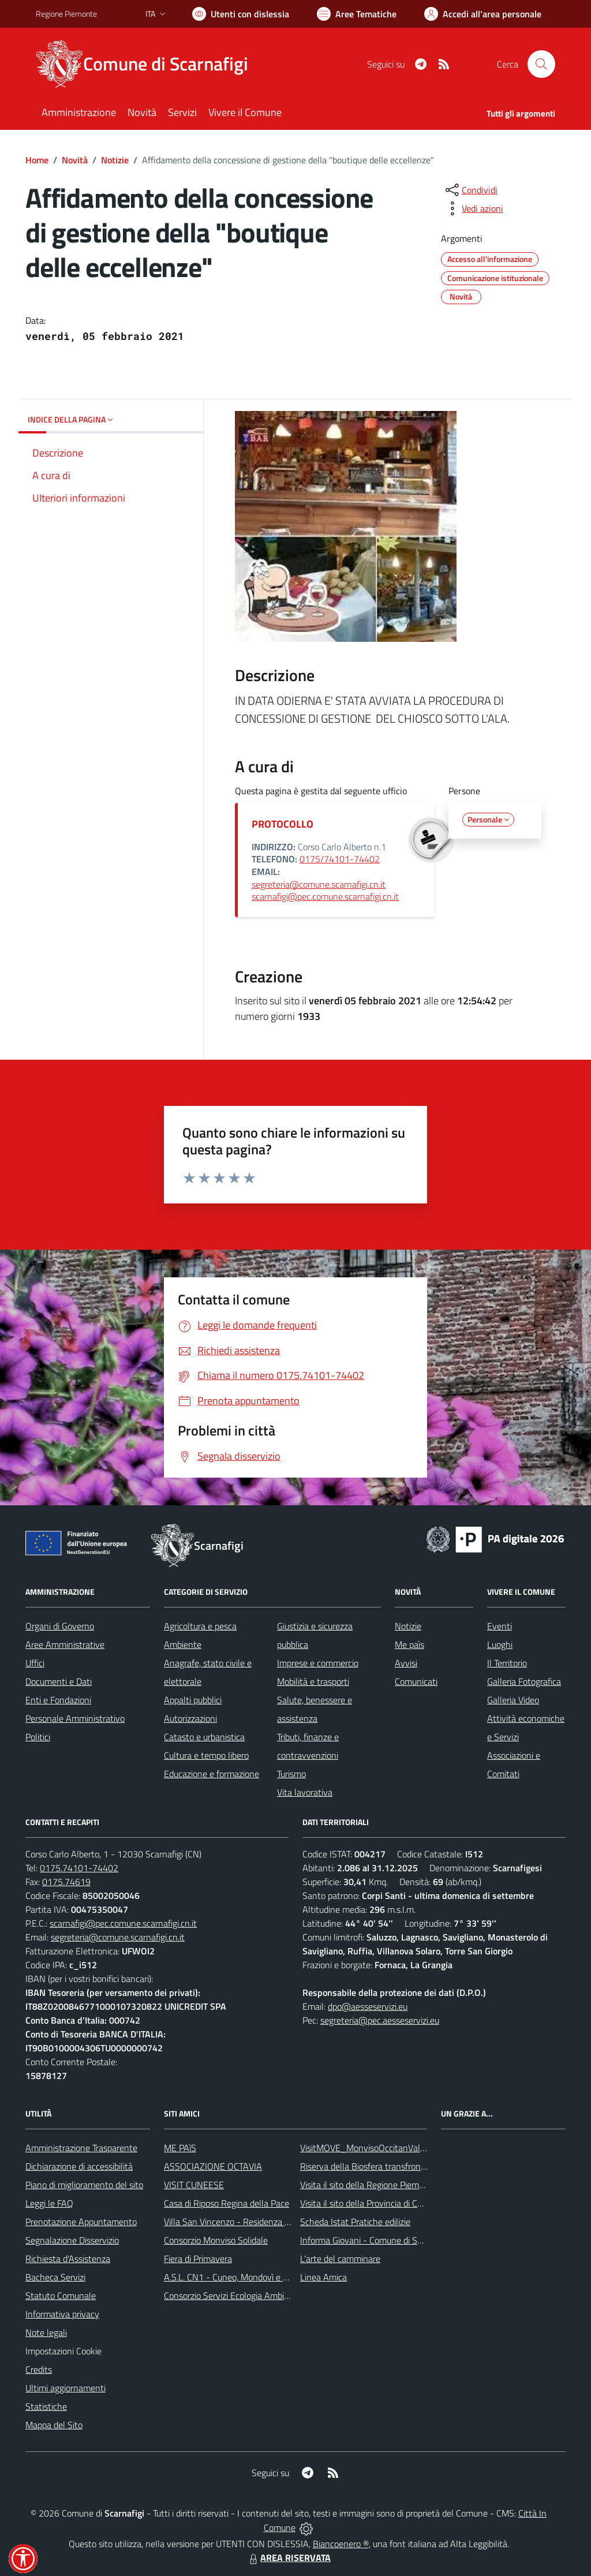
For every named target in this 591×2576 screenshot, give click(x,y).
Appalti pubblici (193, 1700)
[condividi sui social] (470, 190)
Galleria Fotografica (524, 1681)
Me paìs (409, 1644)
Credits (38, 2369)
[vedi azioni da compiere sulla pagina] (473, 208)
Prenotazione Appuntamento (81, 2222)
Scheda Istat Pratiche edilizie (355, 2222)
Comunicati (416, 1681)
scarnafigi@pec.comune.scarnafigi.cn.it (325, 896)
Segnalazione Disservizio (72, 2240)
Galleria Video (513, 1700)
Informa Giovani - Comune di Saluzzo (371, 2240)
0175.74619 (66, 1882)
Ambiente (182, 1644)
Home (36, 160)
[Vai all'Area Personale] (482, 14)
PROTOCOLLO (282, 824)
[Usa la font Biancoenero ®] (240, 14)
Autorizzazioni (190, 1718)
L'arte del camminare (340, 2258)
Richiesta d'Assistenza (67, 2258)
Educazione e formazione (211, 1774)
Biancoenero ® (341, 2544)
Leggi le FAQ (49, 2203)
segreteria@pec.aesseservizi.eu (379, 2020)
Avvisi (406, 1663)
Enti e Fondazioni (58, 1700)
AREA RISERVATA (288, 2557)
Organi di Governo (59, 1626)
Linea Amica (323, 2277)
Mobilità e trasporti (313, 1681)
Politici (37, 1737)
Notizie (115, 160)
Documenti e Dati (58, 1681)
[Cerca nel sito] (541, 64)
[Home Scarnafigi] (149, 64)
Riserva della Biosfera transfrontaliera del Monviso (396, 2166)
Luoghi (500, 1644)
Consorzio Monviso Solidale (216, 2240)
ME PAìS (180, 2148)
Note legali (46, 2332)
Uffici (34, 1663)
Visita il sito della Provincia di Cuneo (368, 2203)
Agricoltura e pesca (200, 1626)
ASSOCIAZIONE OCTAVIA (213, 2166)
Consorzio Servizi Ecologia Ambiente (233, 2295)
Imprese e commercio (317, 1663)
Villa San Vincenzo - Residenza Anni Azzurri (247, 2222)
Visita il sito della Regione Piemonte (368, 2185)
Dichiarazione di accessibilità (79, 2166)
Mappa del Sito (54, 2425)
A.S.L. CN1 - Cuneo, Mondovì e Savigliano (243, 2277)
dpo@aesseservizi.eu (367, 2006)
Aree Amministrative (64, 1644)
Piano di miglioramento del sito (84, 2185)
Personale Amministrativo (75, 1718)
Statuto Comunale (60, 2295)
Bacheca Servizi (55, 2277)
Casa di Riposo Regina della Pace (226, 2203)
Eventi (499, 1626)
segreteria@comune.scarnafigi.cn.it (319, 884)
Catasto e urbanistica (204, 1737)
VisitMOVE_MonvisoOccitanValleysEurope (381, 2148)
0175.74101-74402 (79, 1868)
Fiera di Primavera (198, 2258)
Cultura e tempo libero (206, 1755)
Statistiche (46, 2406)
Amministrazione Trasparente (81, 2148)
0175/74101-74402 (340, 859)
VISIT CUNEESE (194, 2185)
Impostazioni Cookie (63, 2351)
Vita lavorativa (304, 1792)
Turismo (291, 1774)
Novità (75, 160)
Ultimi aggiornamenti (65, 2388)
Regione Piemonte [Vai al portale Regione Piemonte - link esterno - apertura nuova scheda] (66, 14)
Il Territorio (507, 1663)
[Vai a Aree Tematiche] (356, 14)
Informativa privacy (62, 2314)
